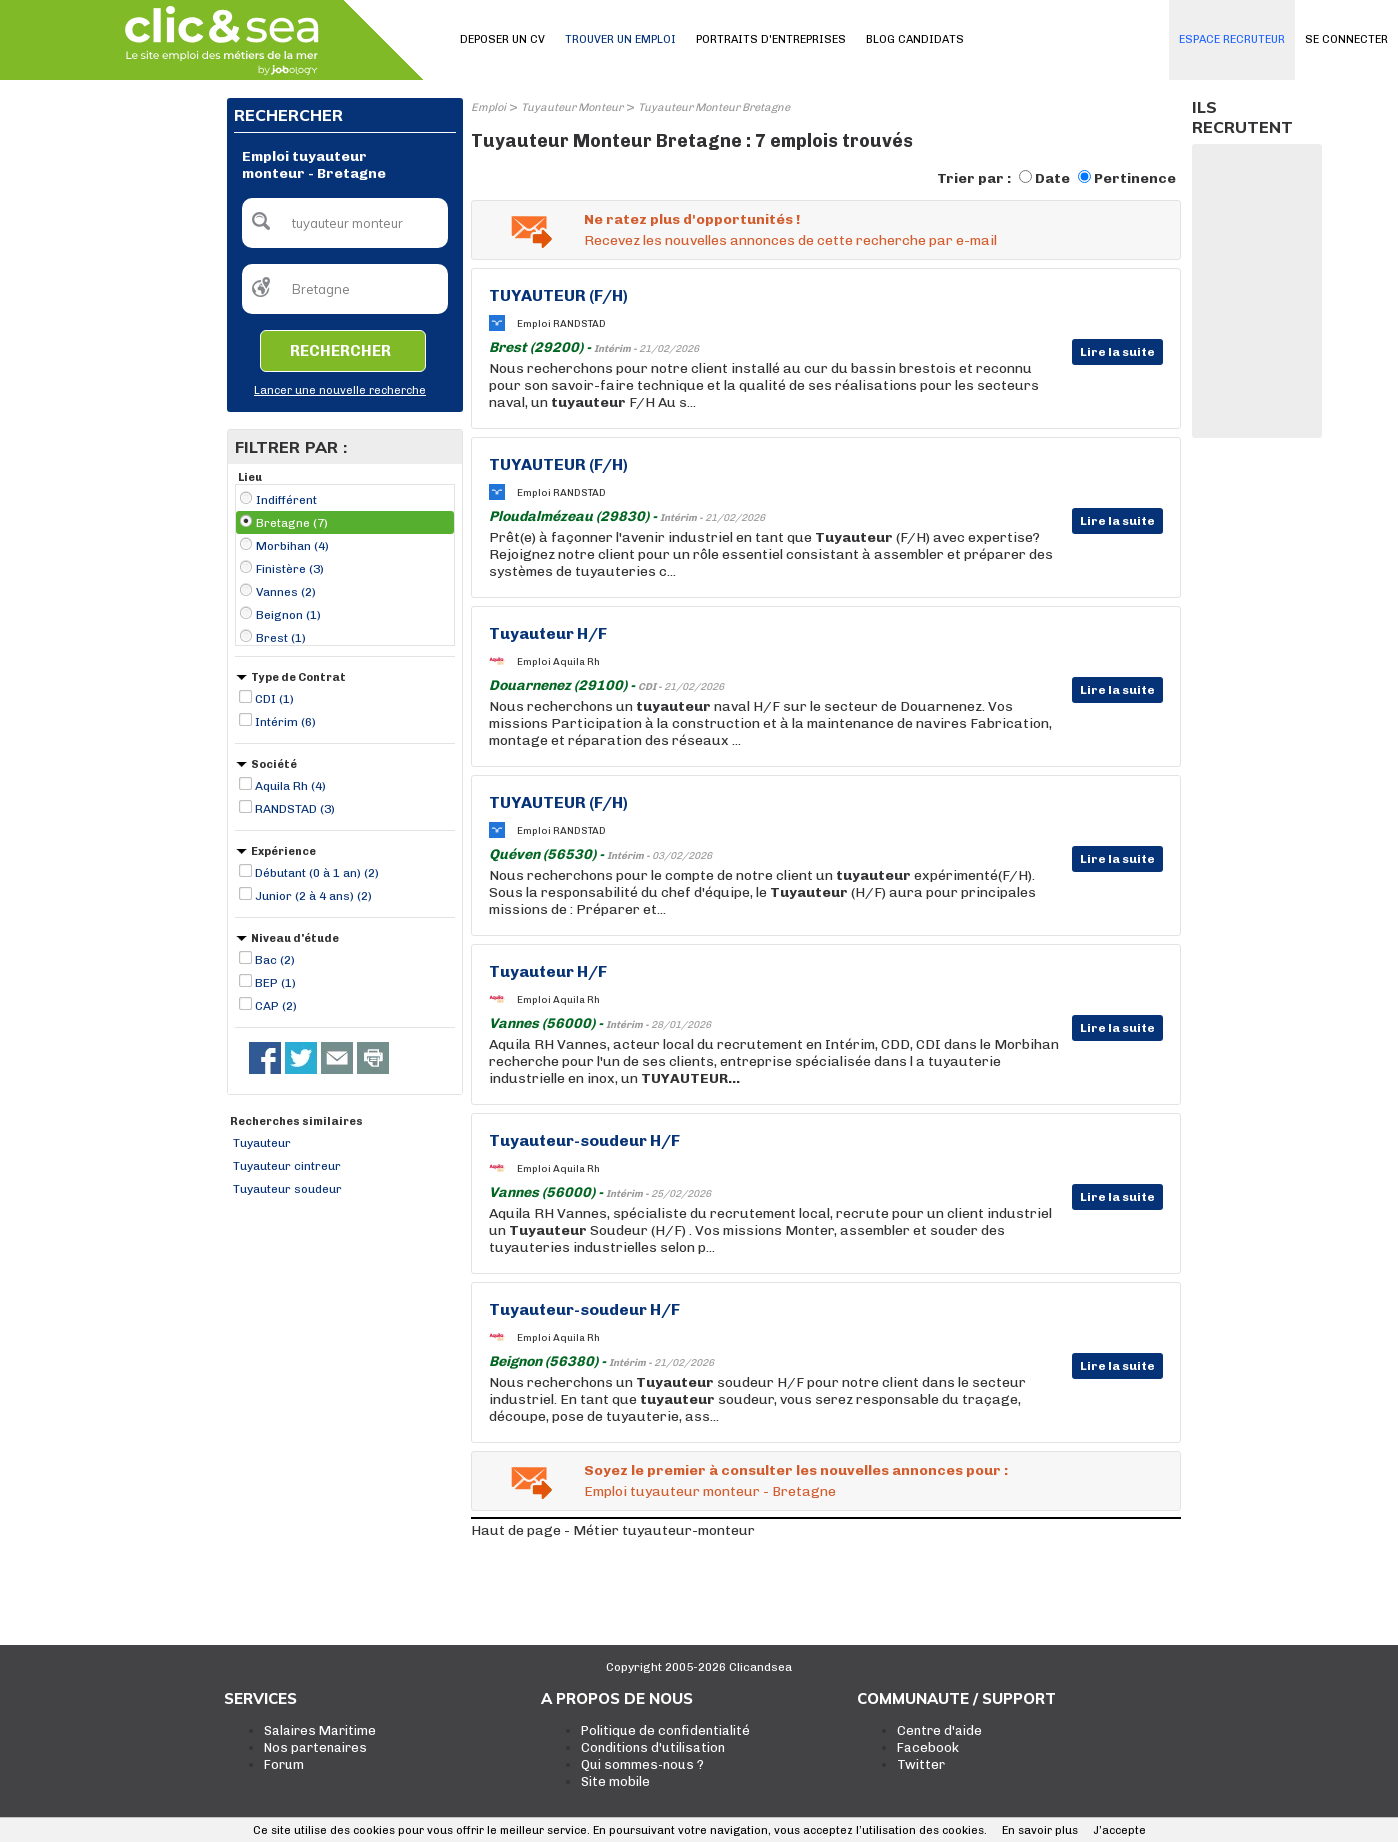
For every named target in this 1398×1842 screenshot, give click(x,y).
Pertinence (1135, 178)
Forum (284, 1764)
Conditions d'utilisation (653, 1747)
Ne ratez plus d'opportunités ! (692, 219)
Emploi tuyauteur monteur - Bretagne (710, 1491)
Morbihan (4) (292, 546)
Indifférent (286, 500)
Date (1052, 178)
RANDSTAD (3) (295, 809)
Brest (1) (281, 638)
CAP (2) (276, 1006)
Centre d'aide (939, 1730)
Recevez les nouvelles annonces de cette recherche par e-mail (790, 240)
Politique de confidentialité (665, 1730)
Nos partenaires (315, 1747)
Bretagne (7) (292, 523)
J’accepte (1119, 1830)
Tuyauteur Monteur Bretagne (714, 107)
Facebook (928, 1747)
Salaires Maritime (320, 1730)
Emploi (488, 107)
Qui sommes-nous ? (642, 1764)
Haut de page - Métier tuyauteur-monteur (613, 1530)
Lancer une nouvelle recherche (340, 390)
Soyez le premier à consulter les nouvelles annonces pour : (796, 1470)
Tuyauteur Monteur (572, 107)
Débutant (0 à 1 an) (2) (317, 873)
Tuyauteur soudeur (287, 1189)
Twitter (921, 1764)
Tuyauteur (262, 1143)
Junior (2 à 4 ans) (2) (313, 896)
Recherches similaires (296, 1121)
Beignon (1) (288, 615)
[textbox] (345, 223)
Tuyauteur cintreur (287, 1166)
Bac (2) (275, 960)
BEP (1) (275, 983)
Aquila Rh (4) (290, 786)
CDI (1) (274, 699)
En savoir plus (1040, 1830)
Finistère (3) (290, 569)
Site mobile (615, 1781)
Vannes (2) (286, 592)
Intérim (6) (285, 722)
